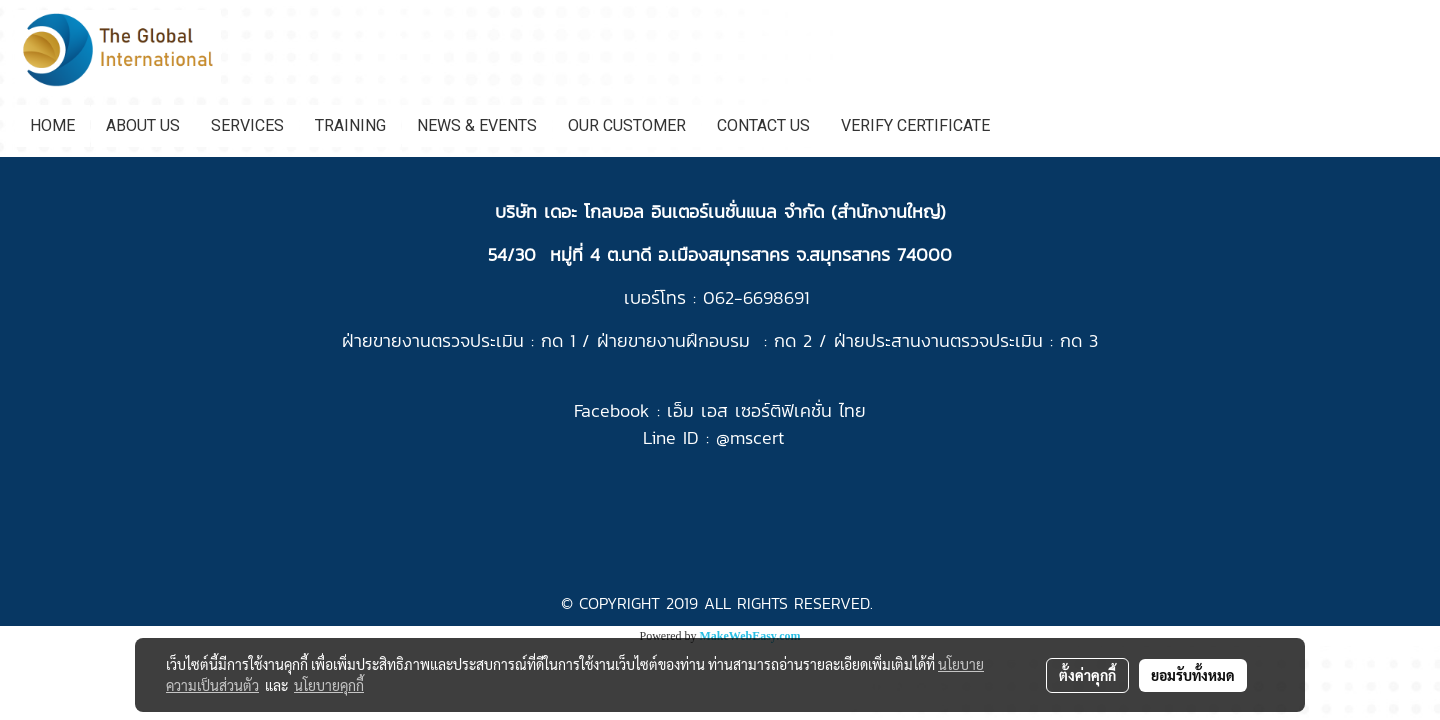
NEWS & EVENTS (477, 125)
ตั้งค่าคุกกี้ (1087, 675)
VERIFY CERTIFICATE (915, 125)
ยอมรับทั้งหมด (1193, 675)
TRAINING (350, 125)
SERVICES (247, 125)
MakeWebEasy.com (750, 636)
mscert (757, 437)
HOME (52, 125)
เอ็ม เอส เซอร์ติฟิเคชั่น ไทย (766, 410)
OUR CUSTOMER (627, 125)
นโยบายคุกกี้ (329, 685)
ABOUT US (143, 125)
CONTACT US (763, 125)
